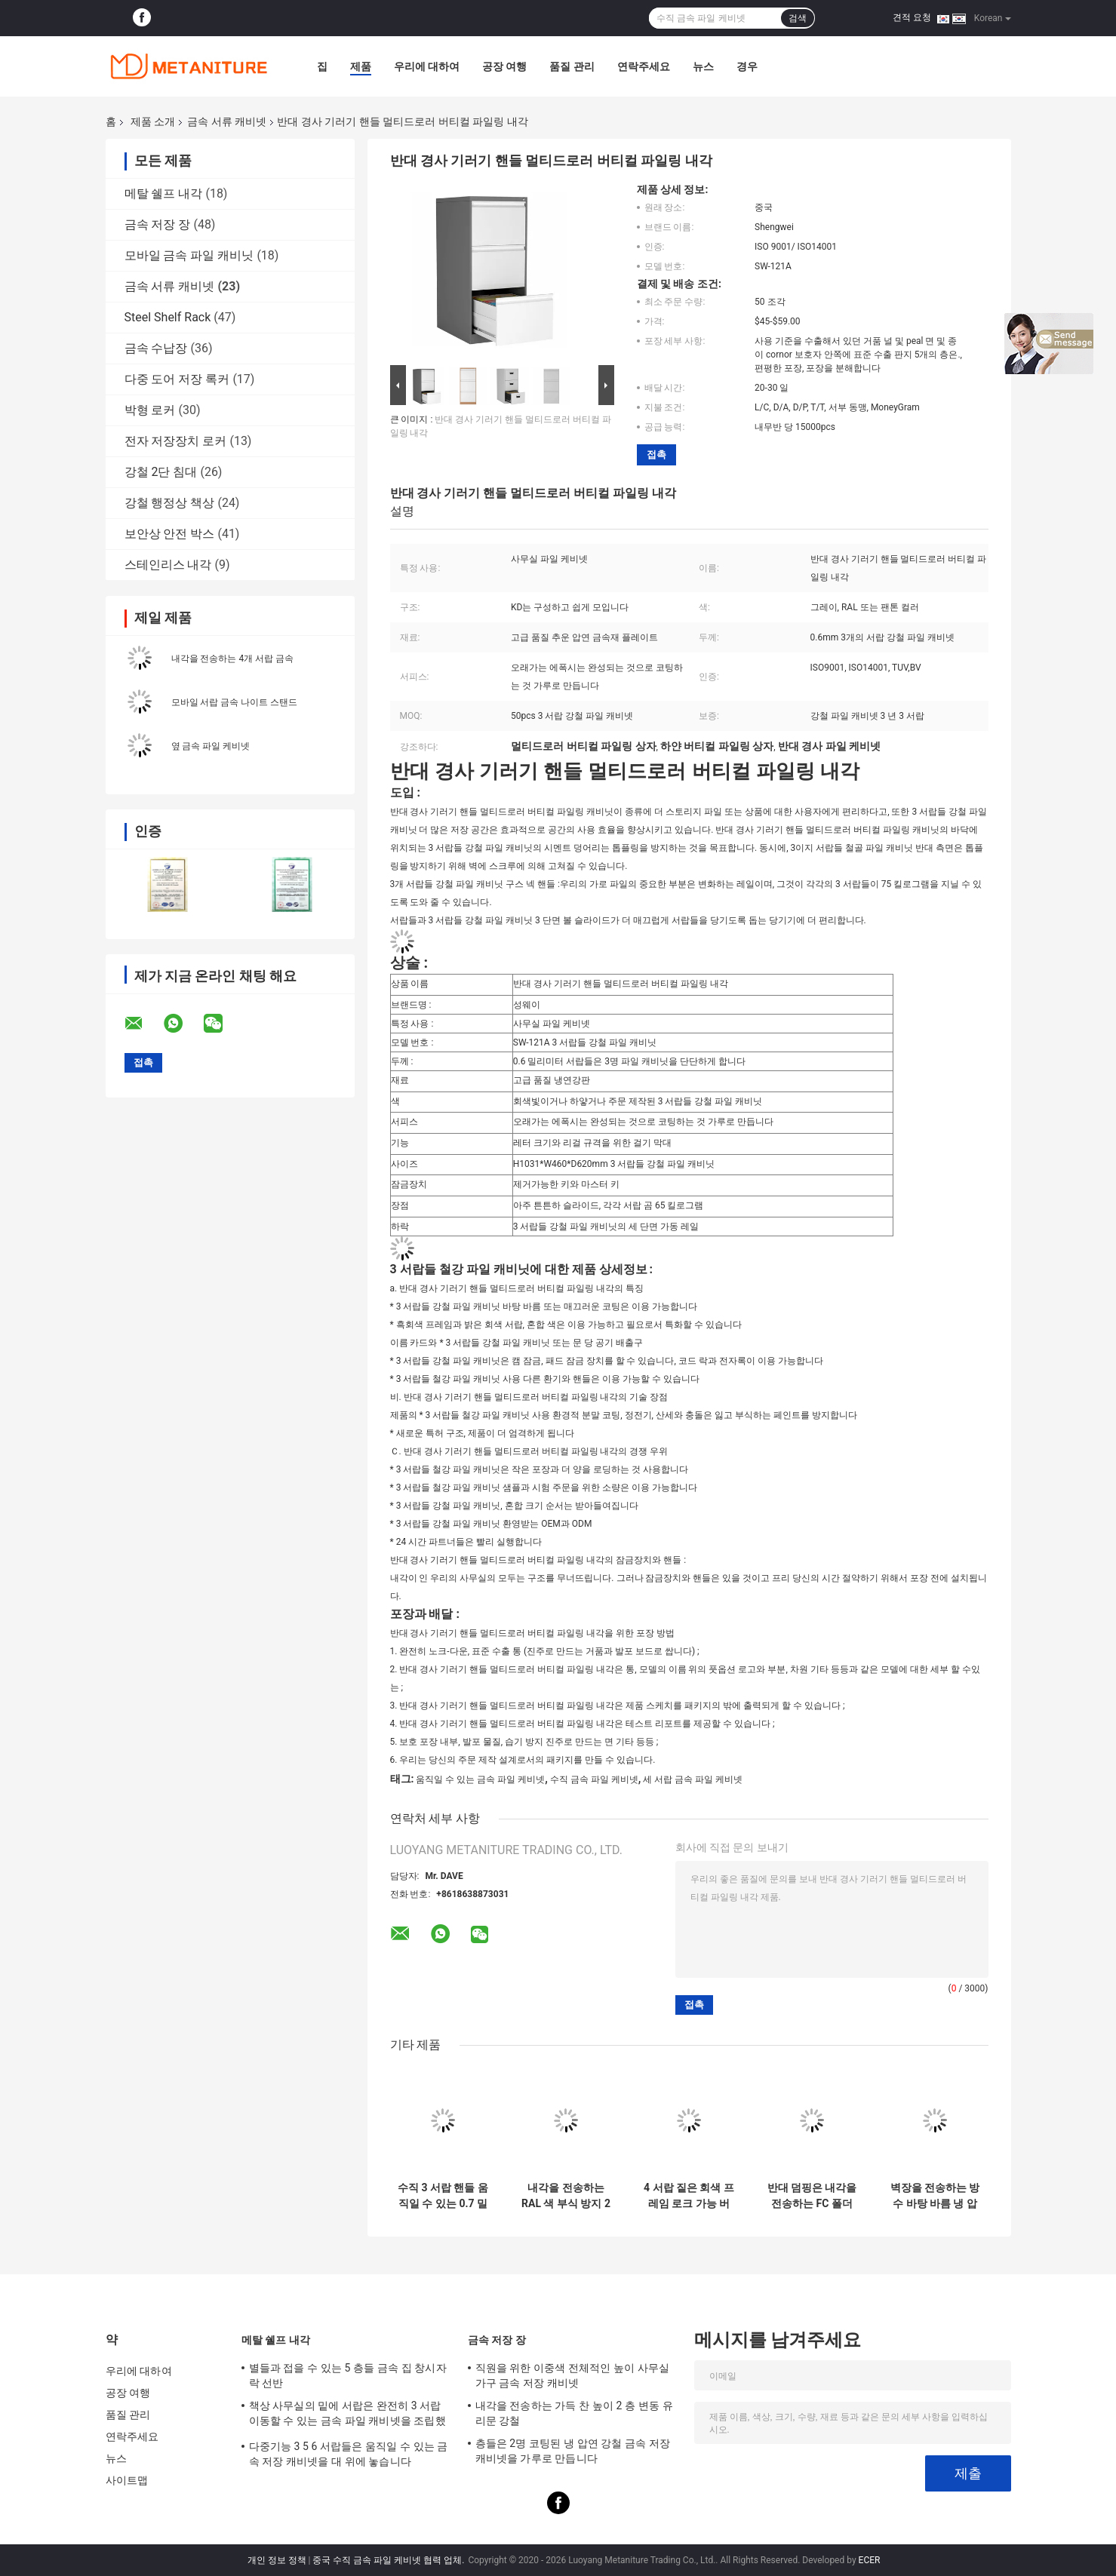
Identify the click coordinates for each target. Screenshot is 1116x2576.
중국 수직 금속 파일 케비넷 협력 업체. (389, 2560)
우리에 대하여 (427, 66)
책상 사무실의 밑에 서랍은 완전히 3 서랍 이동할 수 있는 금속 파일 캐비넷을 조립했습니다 (347, 2415)
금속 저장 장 (158, 224)
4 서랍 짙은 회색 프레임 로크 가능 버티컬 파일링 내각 (689, 2195)
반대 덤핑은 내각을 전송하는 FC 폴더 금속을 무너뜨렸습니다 (812, 2195)
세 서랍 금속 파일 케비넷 (692, 1779)
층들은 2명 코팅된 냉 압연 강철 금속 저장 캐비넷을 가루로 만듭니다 (573, 2450)
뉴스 (703, 66)
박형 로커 (150, 410)
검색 (798, 18)
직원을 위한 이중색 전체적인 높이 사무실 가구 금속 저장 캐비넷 (572, 2375)
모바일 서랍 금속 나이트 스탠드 (234, 702)
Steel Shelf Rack (168, 317)
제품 (360, 66)
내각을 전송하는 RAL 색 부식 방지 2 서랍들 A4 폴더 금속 (565, 2195)
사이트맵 (127, 2480)
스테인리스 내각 (168, 564)
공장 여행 (504, 66)
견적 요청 (912, 17)
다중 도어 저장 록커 (177, 379)
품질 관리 (571, 66)
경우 (747, 66)
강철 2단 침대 (161, 472)
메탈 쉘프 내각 (164, 193)
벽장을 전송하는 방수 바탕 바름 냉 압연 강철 (935, 2195)
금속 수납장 (156, 348)
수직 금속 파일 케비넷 (594, 1779)
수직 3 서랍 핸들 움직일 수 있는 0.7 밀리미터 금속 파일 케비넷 (443, 2195)
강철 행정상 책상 (170, 503)
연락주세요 (643, 66)
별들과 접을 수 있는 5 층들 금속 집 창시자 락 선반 (348, 2375)
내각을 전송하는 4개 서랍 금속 (232, 658)
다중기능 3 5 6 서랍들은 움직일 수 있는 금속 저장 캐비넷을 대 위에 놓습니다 (348, 2453)
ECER (870, 2560)
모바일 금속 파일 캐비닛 (189, 255)
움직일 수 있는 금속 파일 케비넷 (480, 1779)
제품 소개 (153, 121)
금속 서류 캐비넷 (226, 121)
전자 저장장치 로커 (176, 441)
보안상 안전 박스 (170, 534)
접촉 (656, 454)
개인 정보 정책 (276, 2560)
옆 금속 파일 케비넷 (211, 746)
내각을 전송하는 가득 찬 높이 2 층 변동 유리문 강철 (574, 2413)
